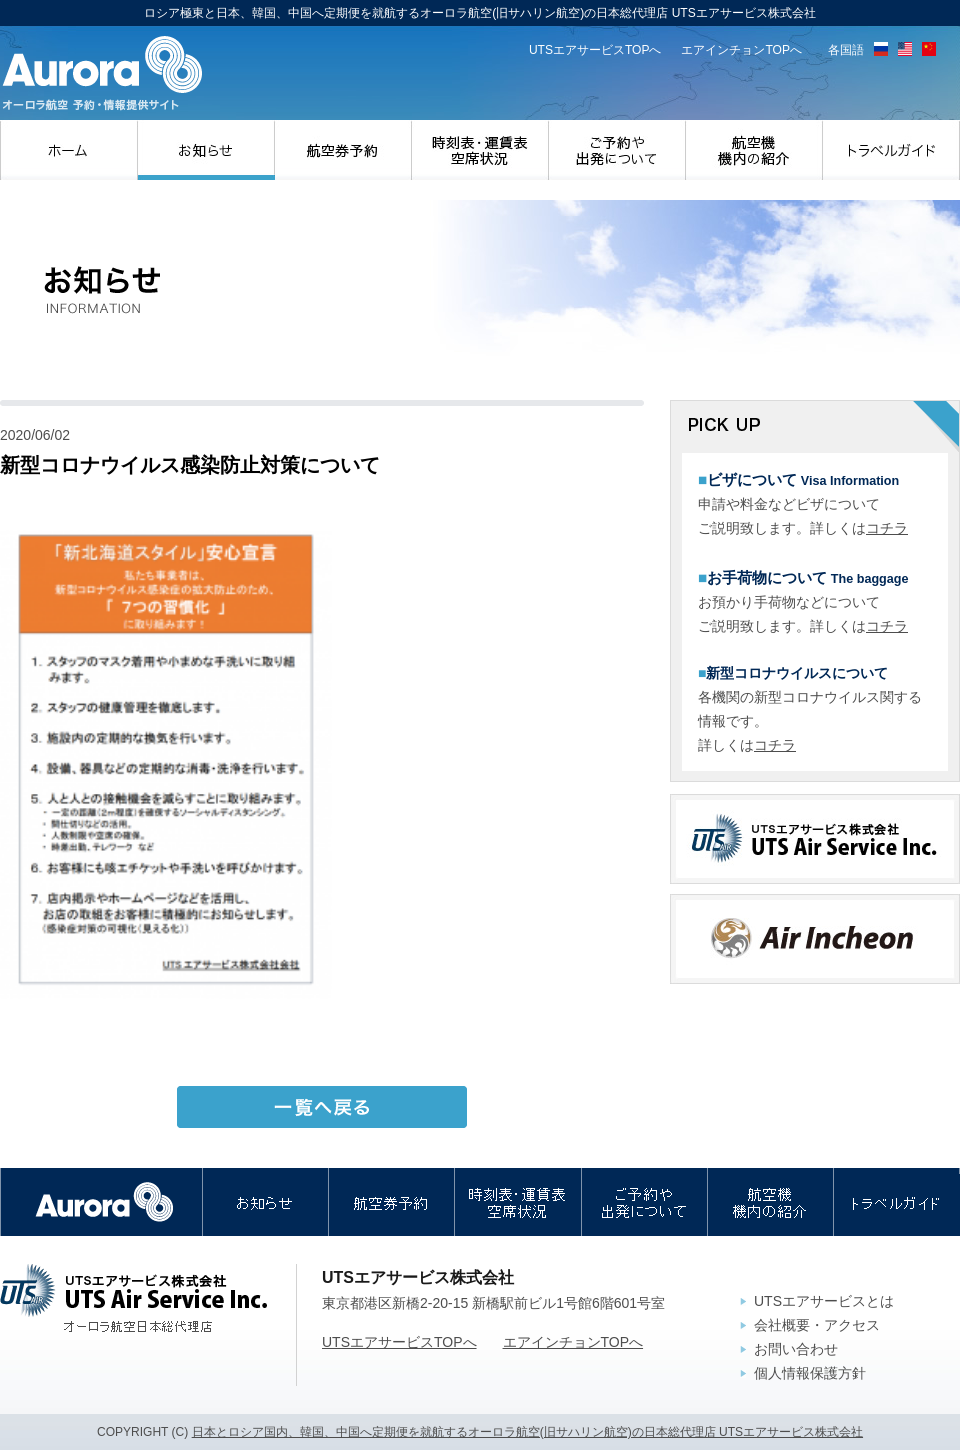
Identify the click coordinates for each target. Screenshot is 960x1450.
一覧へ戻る (322, 1107)
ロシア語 (881, 49)
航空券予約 (343, 150)
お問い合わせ (796, 1349)
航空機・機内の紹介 (754, 150)
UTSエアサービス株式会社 (815, 839)
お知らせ (206, 150)
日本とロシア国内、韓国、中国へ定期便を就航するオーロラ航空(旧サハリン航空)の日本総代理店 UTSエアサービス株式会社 (527, 1432)
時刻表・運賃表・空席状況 (480, 150)
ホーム (69, 150)
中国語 (929, 49)
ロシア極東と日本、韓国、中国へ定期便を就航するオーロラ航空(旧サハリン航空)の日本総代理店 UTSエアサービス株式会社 (102, 74)
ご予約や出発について (617, 150)
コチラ (887, 528)
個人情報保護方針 (810, 1373)
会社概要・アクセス (817, 1325)
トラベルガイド (891, 150)
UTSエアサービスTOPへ (595, 50)
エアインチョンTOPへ (741, 50)
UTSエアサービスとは (824, 1301)
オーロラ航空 (101, 1202)
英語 (905, 49)
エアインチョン (815, 939)
